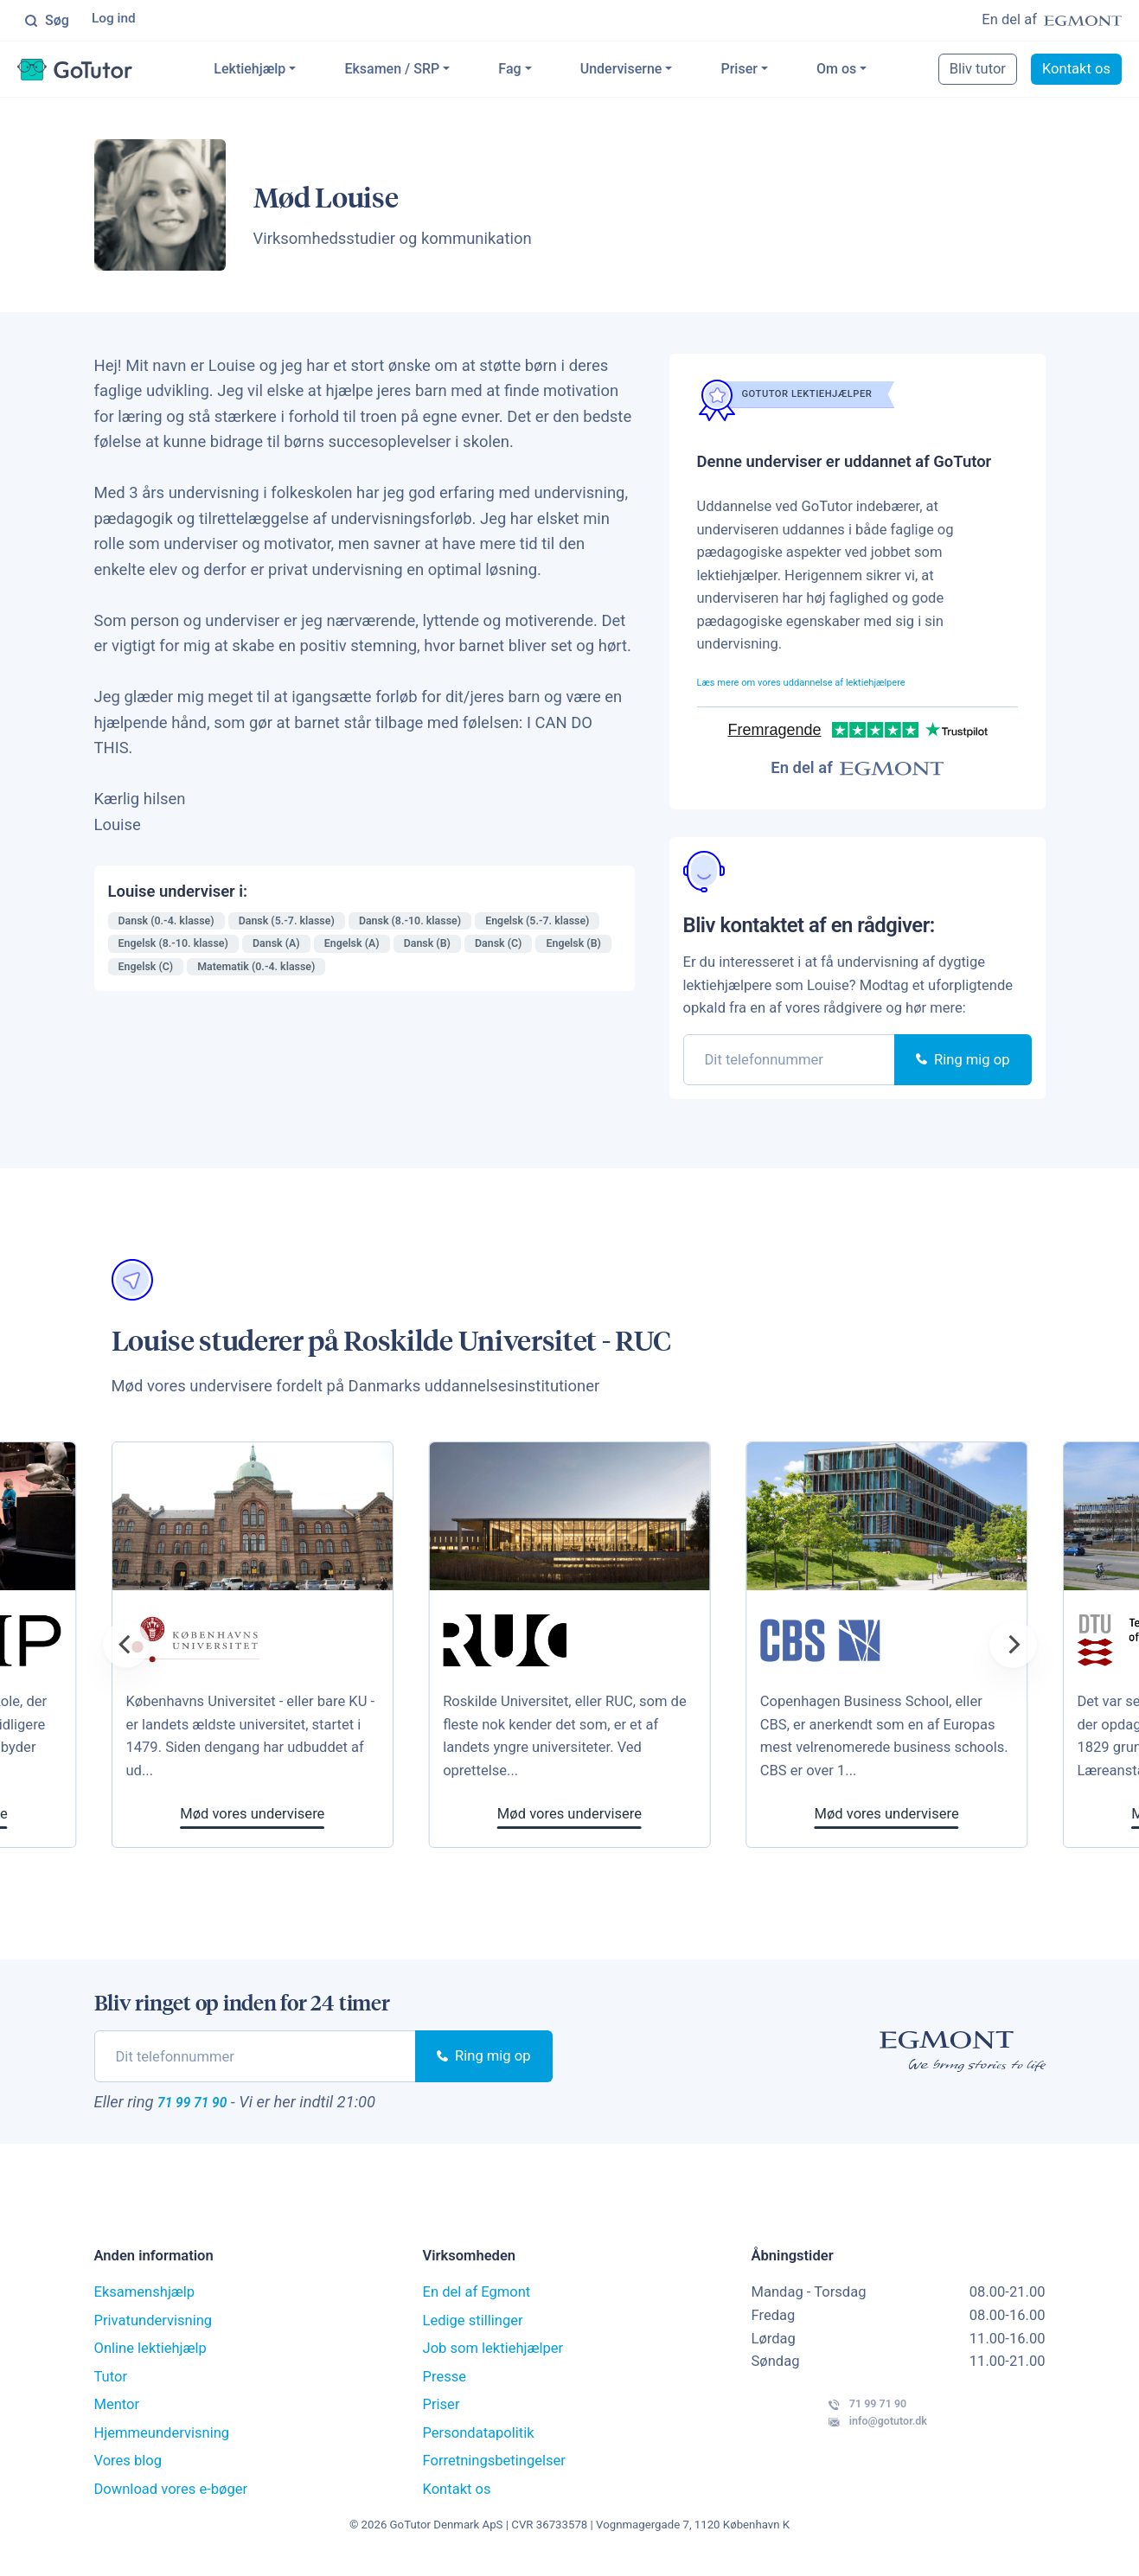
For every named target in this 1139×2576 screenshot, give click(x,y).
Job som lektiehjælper (493, 2359)
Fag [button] (538, 72)
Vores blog (128, 2472)
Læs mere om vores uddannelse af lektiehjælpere (852, 684)
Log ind (116, 21)
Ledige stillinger (473, 2331)
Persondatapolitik (478, 2443)
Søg (46, 21)
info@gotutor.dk (834, 2450)
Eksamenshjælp (144, 2303)
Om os (865, 72)
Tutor (111, 2387)
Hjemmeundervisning (162, 2443)
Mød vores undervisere (649, 1818)
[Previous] (126, 1648)
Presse (445, 2387)
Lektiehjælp (278, 72)
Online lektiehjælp (150, 2359)
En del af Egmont (477, 2303)
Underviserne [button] (650, 72)
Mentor (117, 2415)
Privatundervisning (153, 2331)
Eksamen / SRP (420, 72)
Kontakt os (1076, 72)
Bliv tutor (978, 72)
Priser (767, 72)
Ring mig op (962, 1063)
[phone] (789, 1063)
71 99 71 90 (209, 2108)
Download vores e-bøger (171, 2499)
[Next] (1012, 1648)
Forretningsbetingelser (494, 2472)
